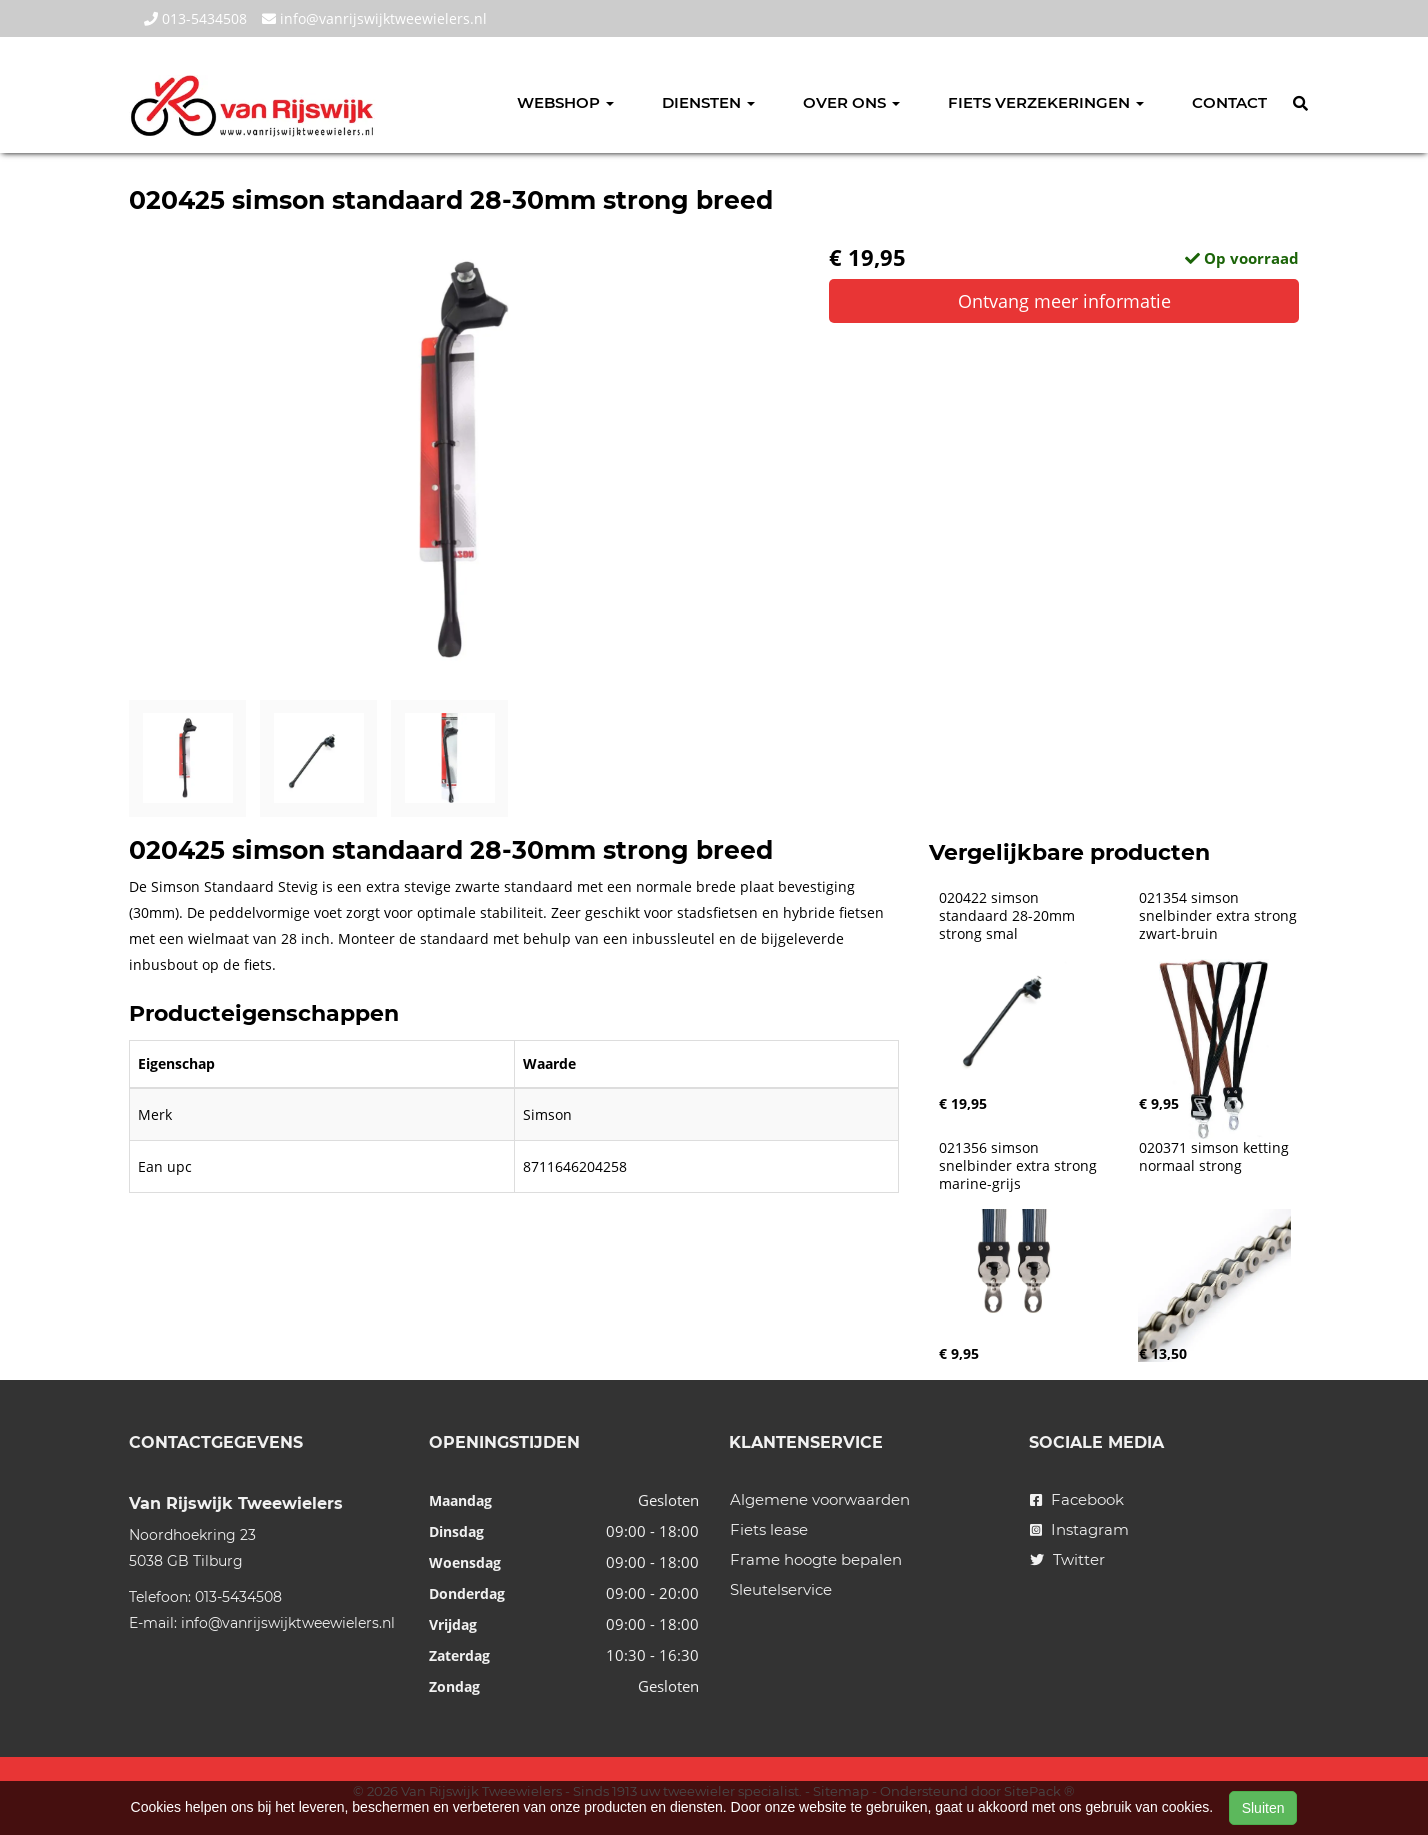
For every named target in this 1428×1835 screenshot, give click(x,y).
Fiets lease (769, 1529)
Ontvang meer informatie (1064, 301)
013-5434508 (195, 18)
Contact (1229, 102)
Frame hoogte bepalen (816, 1559)
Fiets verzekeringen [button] (1046, 102)
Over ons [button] (851, 102)
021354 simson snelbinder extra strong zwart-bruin (1220, 916)
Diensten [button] (708, 102)
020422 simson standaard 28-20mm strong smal (1009, 916)
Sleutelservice (781, 1589)
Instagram (1079, 1529)
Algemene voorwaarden (820, 1499)
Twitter (1067, 1559)
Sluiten (1263, 1808)
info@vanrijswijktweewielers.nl (374, 18)
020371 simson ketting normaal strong (1216, 1157)
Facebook (1077, 1499)
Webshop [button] (565, 102)
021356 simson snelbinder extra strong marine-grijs (1020, 1166)
